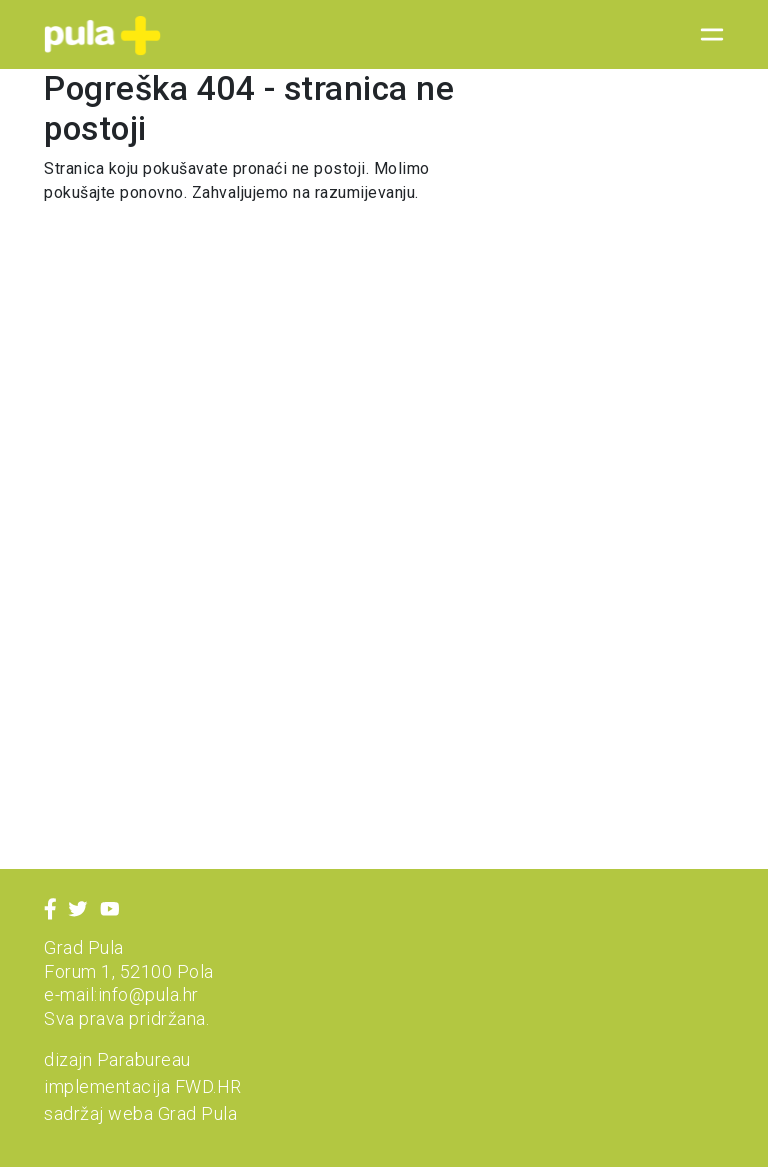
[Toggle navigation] (706, 35)
